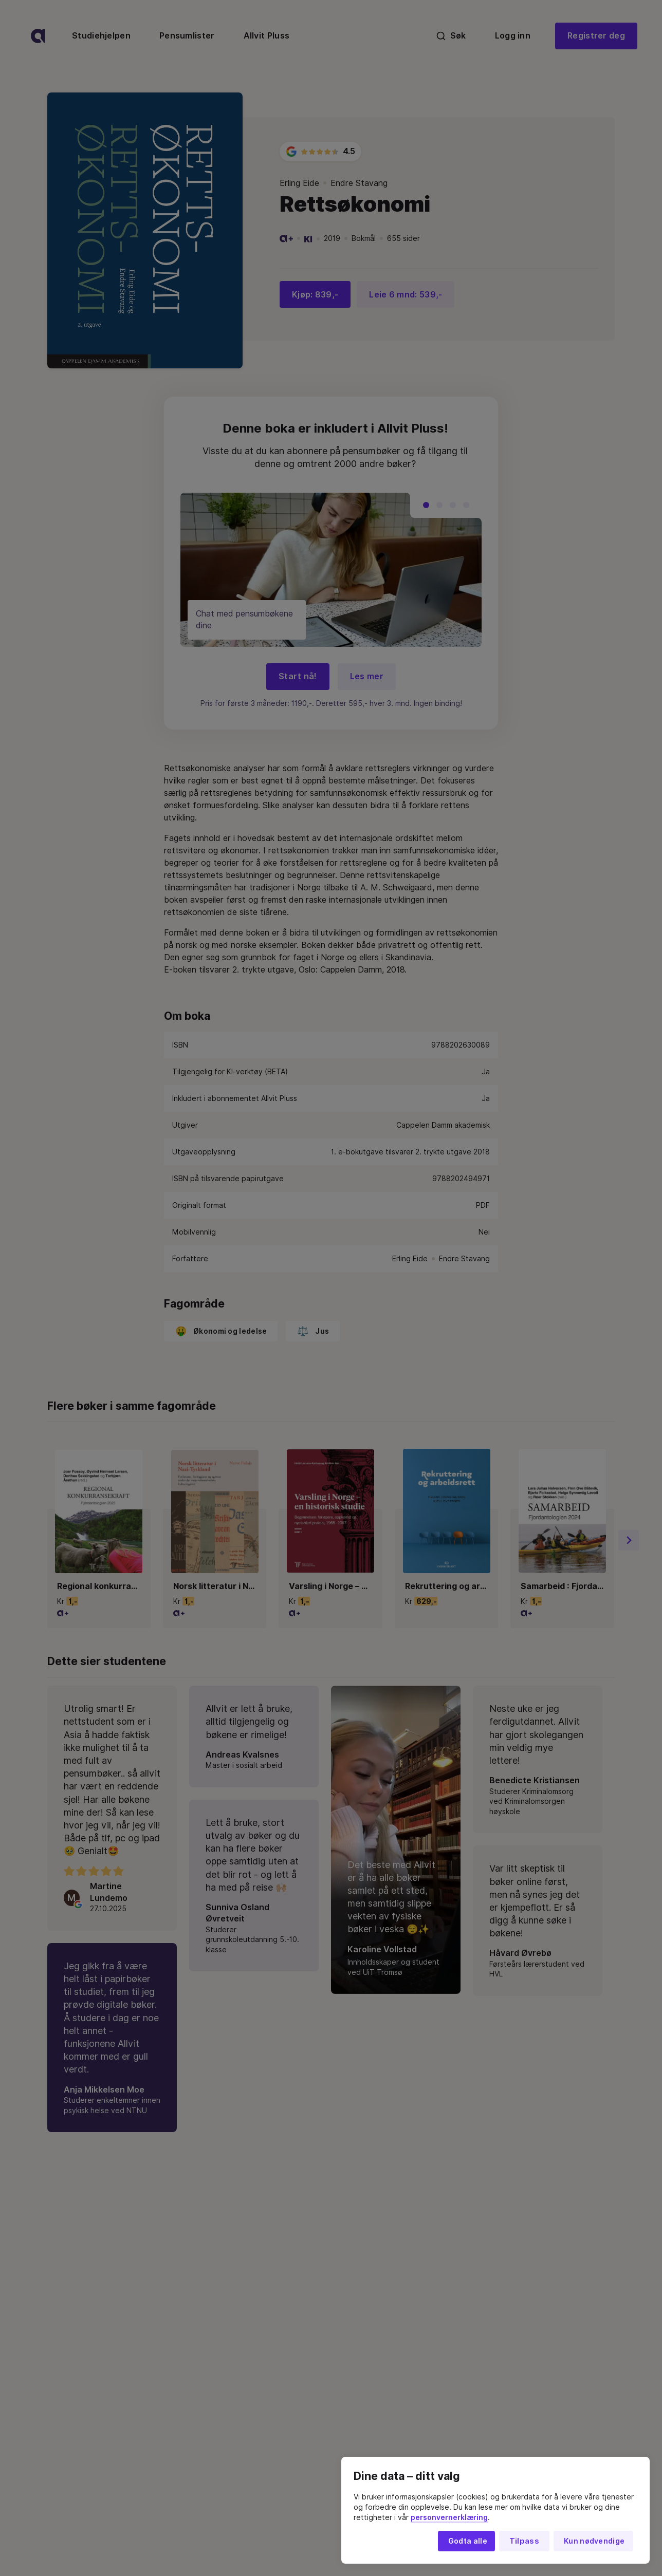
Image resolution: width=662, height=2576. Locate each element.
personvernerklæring (449, 2517)
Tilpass (524, 2541)
